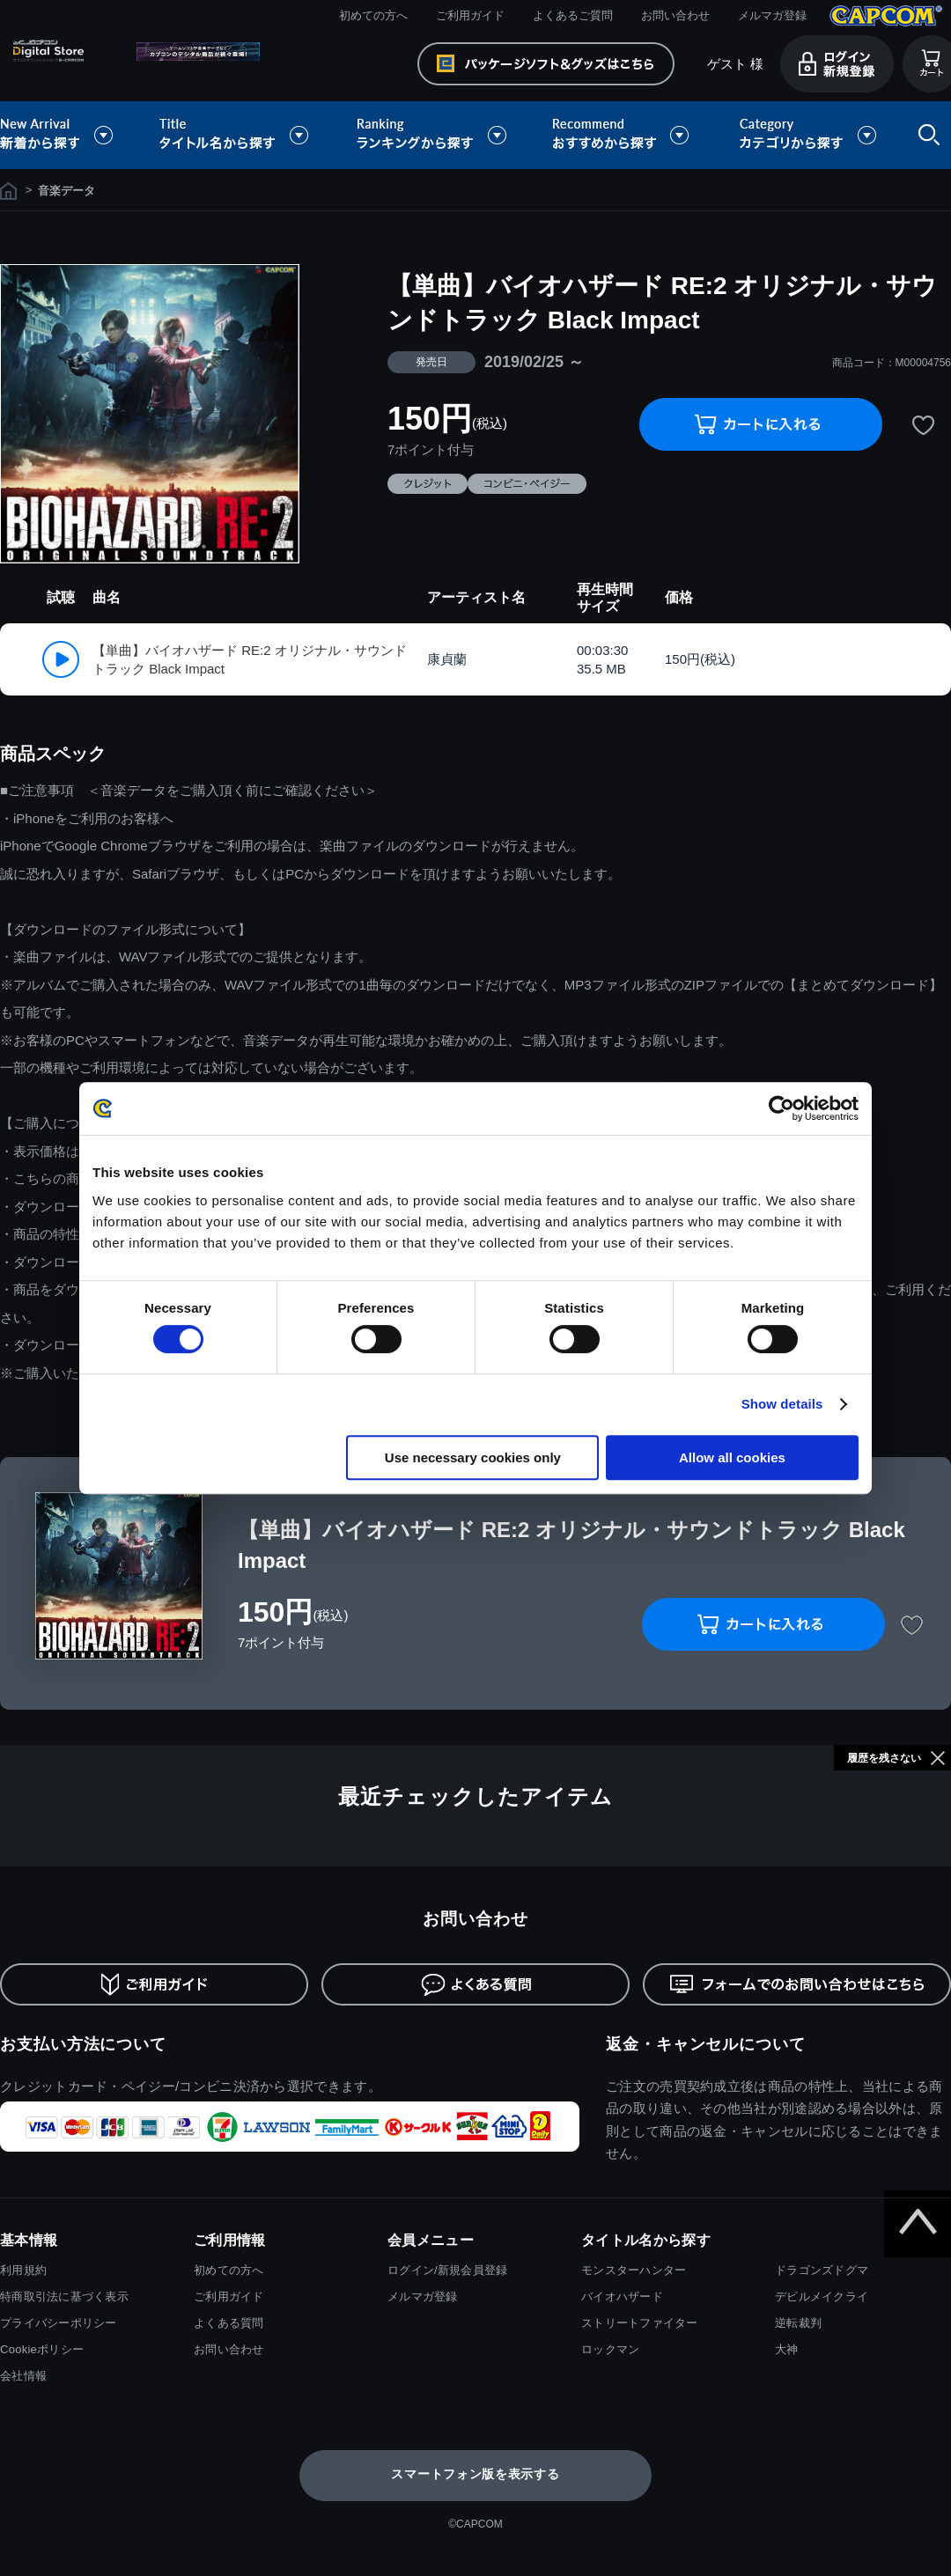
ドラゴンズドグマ (821, 2270)
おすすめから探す (623, 135)
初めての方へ (373, 15)
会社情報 (23, 2375)
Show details (782, 1403)
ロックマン (610, 2349)
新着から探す (68, 135)
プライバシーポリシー (58, 2322)
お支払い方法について (83, 2044)
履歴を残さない (884, 1758)
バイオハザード (622, 2296)
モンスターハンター (633, 2270)
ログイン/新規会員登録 (447, 2270)
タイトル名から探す (236, 135)
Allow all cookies (732, 1457)
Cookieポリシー (42, 2349)
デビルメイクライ (821, 2296)
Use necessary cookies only (473, 1457)
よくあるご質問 (573, 15)
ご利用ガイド (470, 15)
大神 (787, 2349)
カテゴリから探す (807, 135)
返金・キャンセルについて (706, 2044)
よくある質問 (229, 2322)
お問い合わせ (675, 15)
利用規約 (23, 2270)
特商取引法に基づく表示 (64, 2296)
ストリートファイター (639, 2322)
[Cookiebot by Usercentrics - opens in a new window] (781, 1108)
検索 (925, 135)
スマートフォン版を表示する (475, 2474)
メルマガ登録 (772, 15)
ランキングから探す (433, 135)
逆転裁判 (798, 2322)
